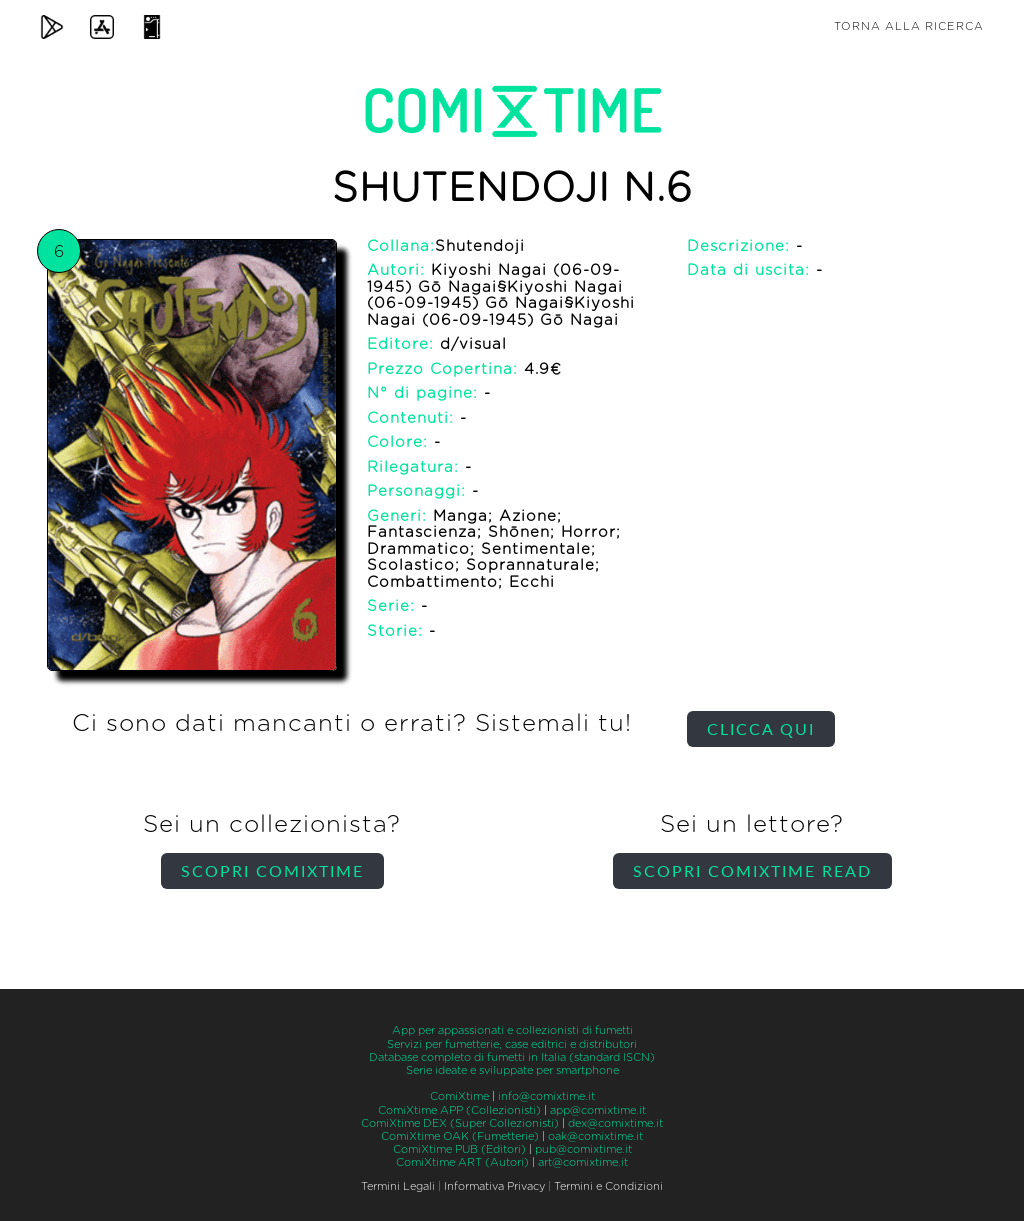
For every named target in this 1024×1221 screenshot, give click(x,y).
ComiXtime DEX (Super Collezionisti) (460, 1123)
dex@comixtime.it (615, 1123)
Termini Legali (398, 1186)
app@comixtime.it (598, 1110)
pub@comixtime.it (583, 1149)
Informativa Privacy (494, 1186)
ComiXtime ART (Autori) (462, 1162)
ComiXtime (459, 1096)
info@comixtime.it (546, 1096)
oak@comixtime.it (595, 1136)
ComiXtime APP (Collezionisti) (459, 1110)
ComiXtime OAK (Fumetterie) (460, 1136)
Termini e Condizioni (608, 1186)
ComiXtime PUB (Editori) (459, 1149)
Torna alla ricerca (909, 26)
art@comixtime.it (583, 1162)
